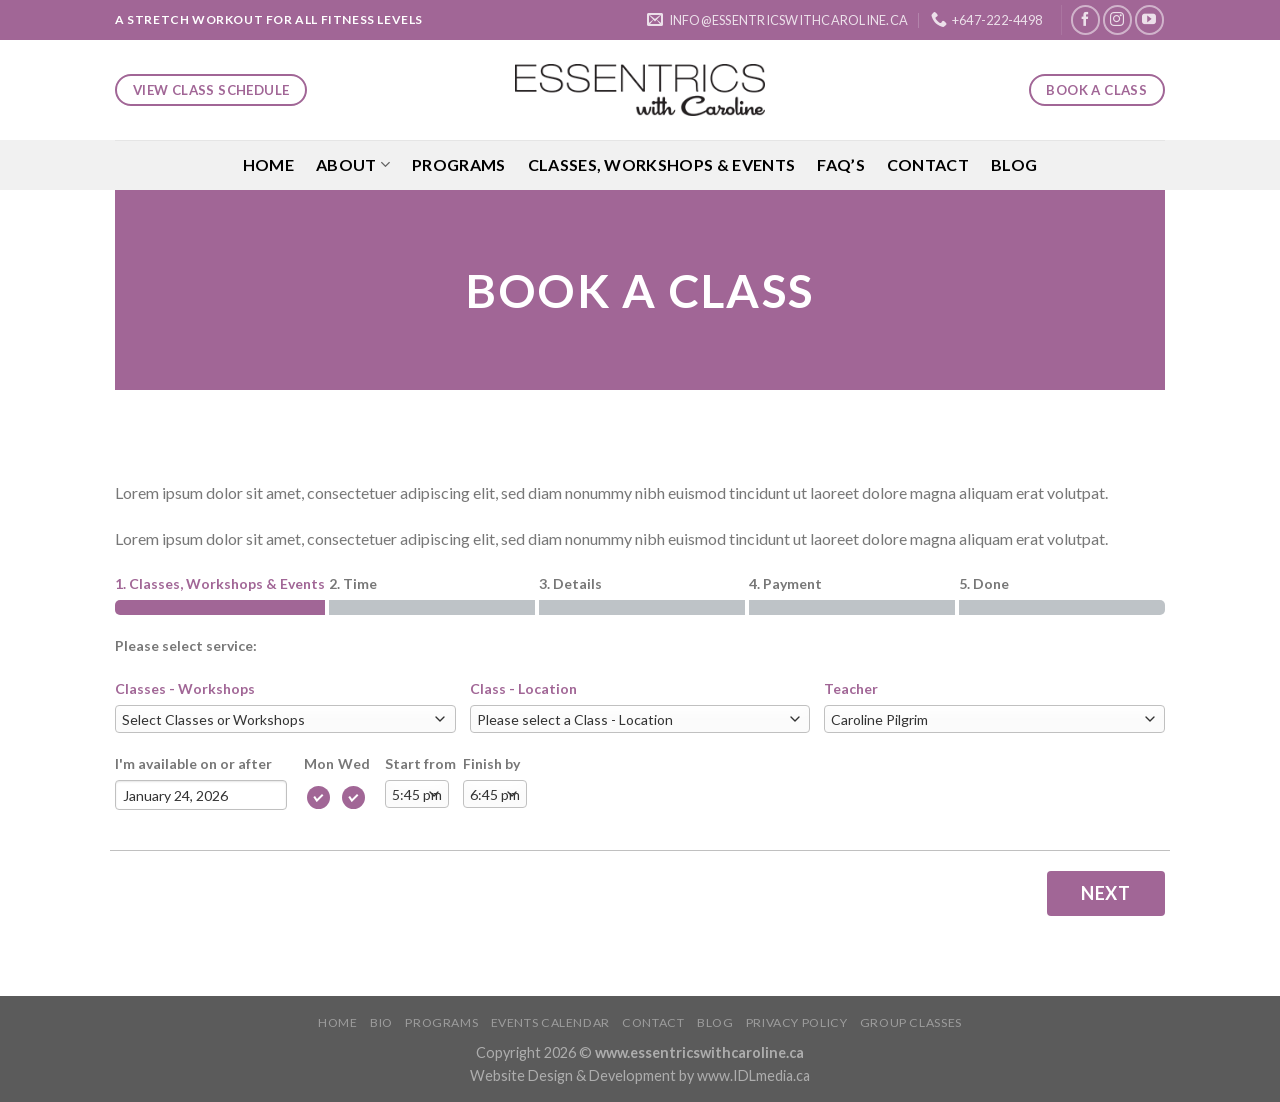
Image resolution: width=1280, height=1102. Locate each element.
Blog (1014, 164)
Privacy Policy (797, 1022)
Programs (459, 164)
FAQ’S (841, 164)
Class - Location (523, 688)
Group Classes (911, 1022)
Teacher (851, 688)
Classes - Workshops (185, 688)
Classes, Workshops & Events (662, 164)
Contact (928, 164)
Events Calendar (550, 1022)
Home (268, 164)
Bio (381, 1022)
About (353, 165)
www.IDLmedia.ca (753, 1075)
